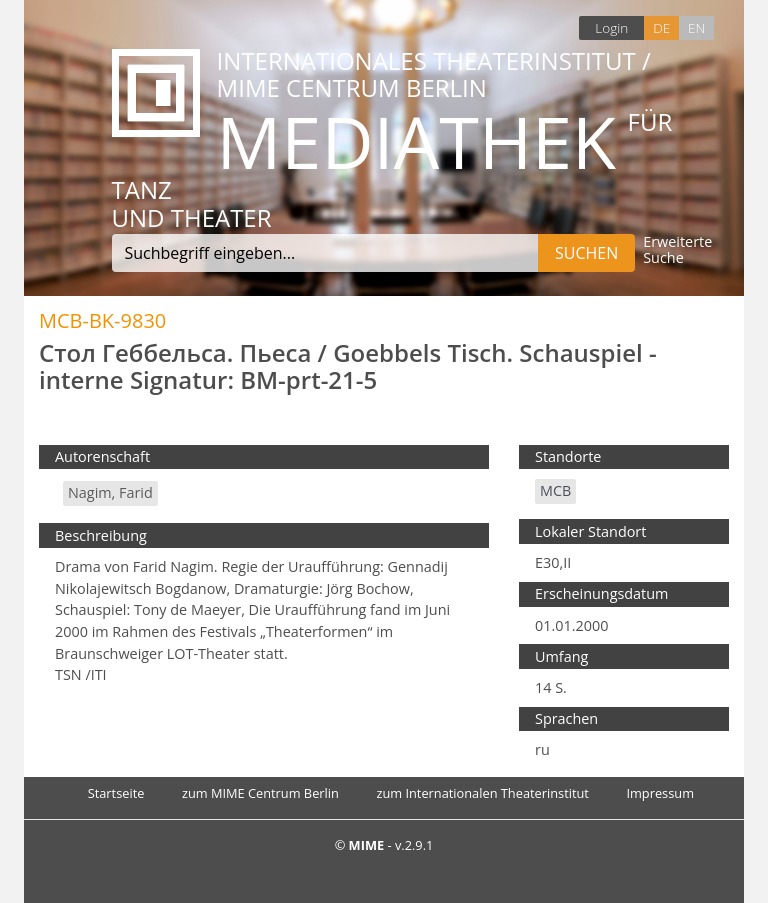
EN (696, 27)
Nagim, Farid (110, 492)
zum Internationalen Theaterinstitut (482, 793)
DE (661, 27)
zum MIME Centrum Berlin (260, 793)
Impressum (660, 793)
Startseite (116, 793)
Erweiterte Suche (677, 250)
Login (611, 27)
